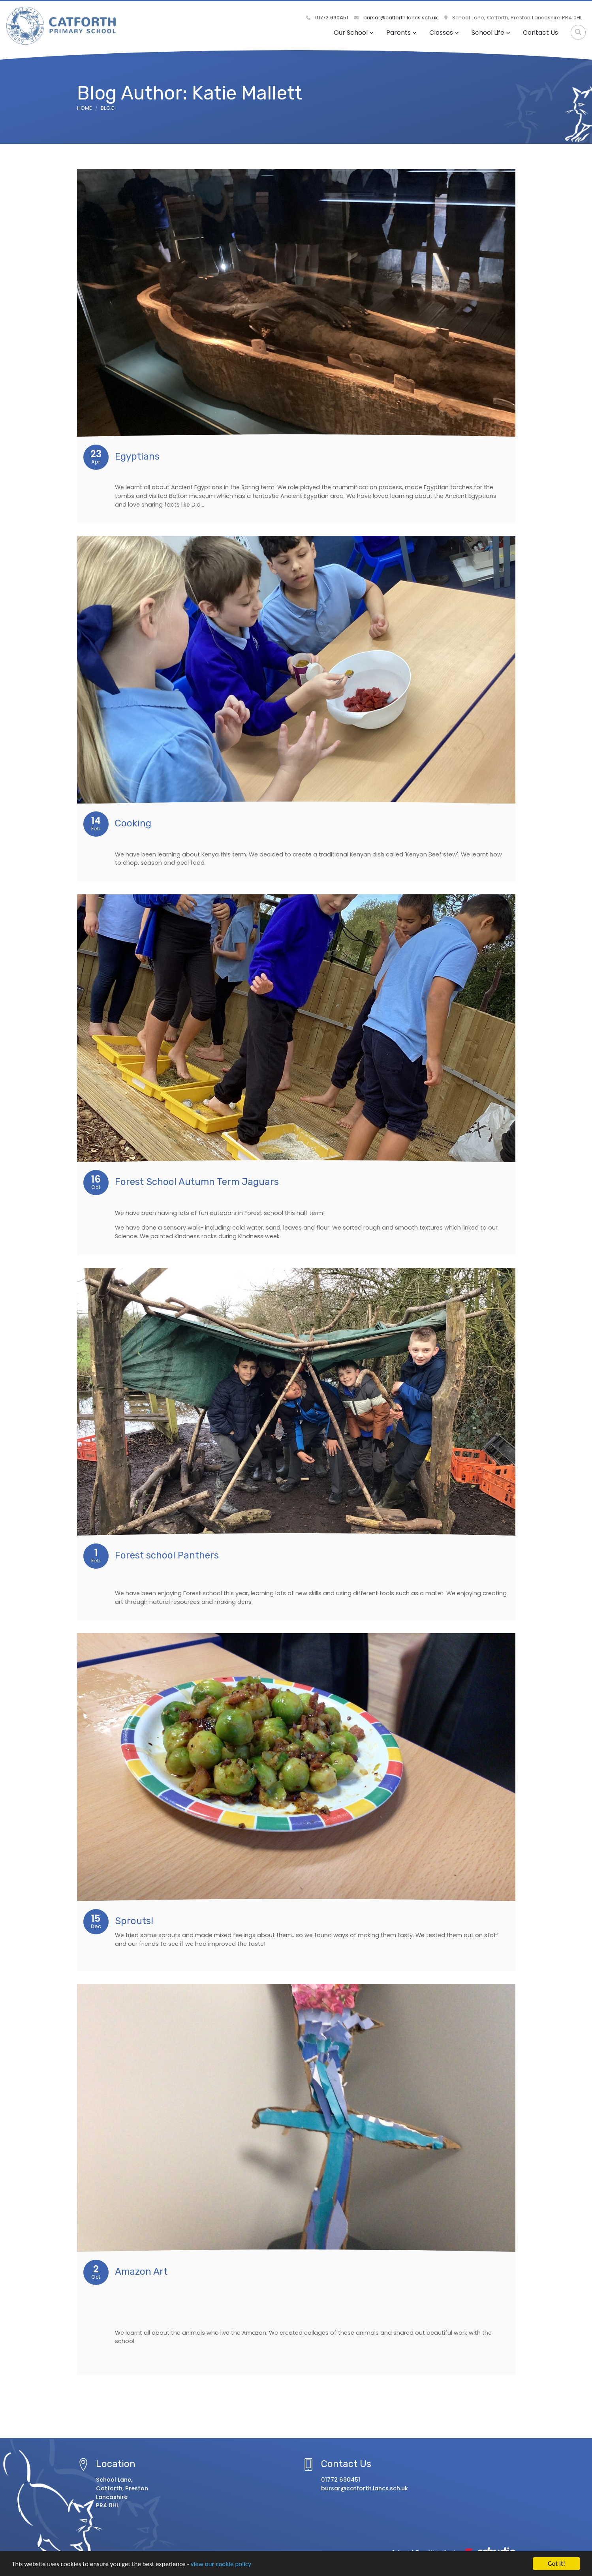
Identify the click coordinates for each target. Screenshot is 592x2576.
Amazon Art (141, 2271)
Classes (444, 32)
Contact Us (540, 32)
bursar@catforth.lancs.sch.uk (396, 17)
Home (84, 108)
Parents (401, 32)
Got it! (556, 2563)
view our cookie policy (221, 2564)
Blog (108, 108)
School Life (491, 32)
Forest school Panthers (167, 1555)
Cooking (133, 823)
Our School (354, 32)
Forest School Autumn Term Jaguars (197, 1181)
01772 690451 (327, 17)
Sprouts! (134, 1920)
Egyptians (137, 456)
